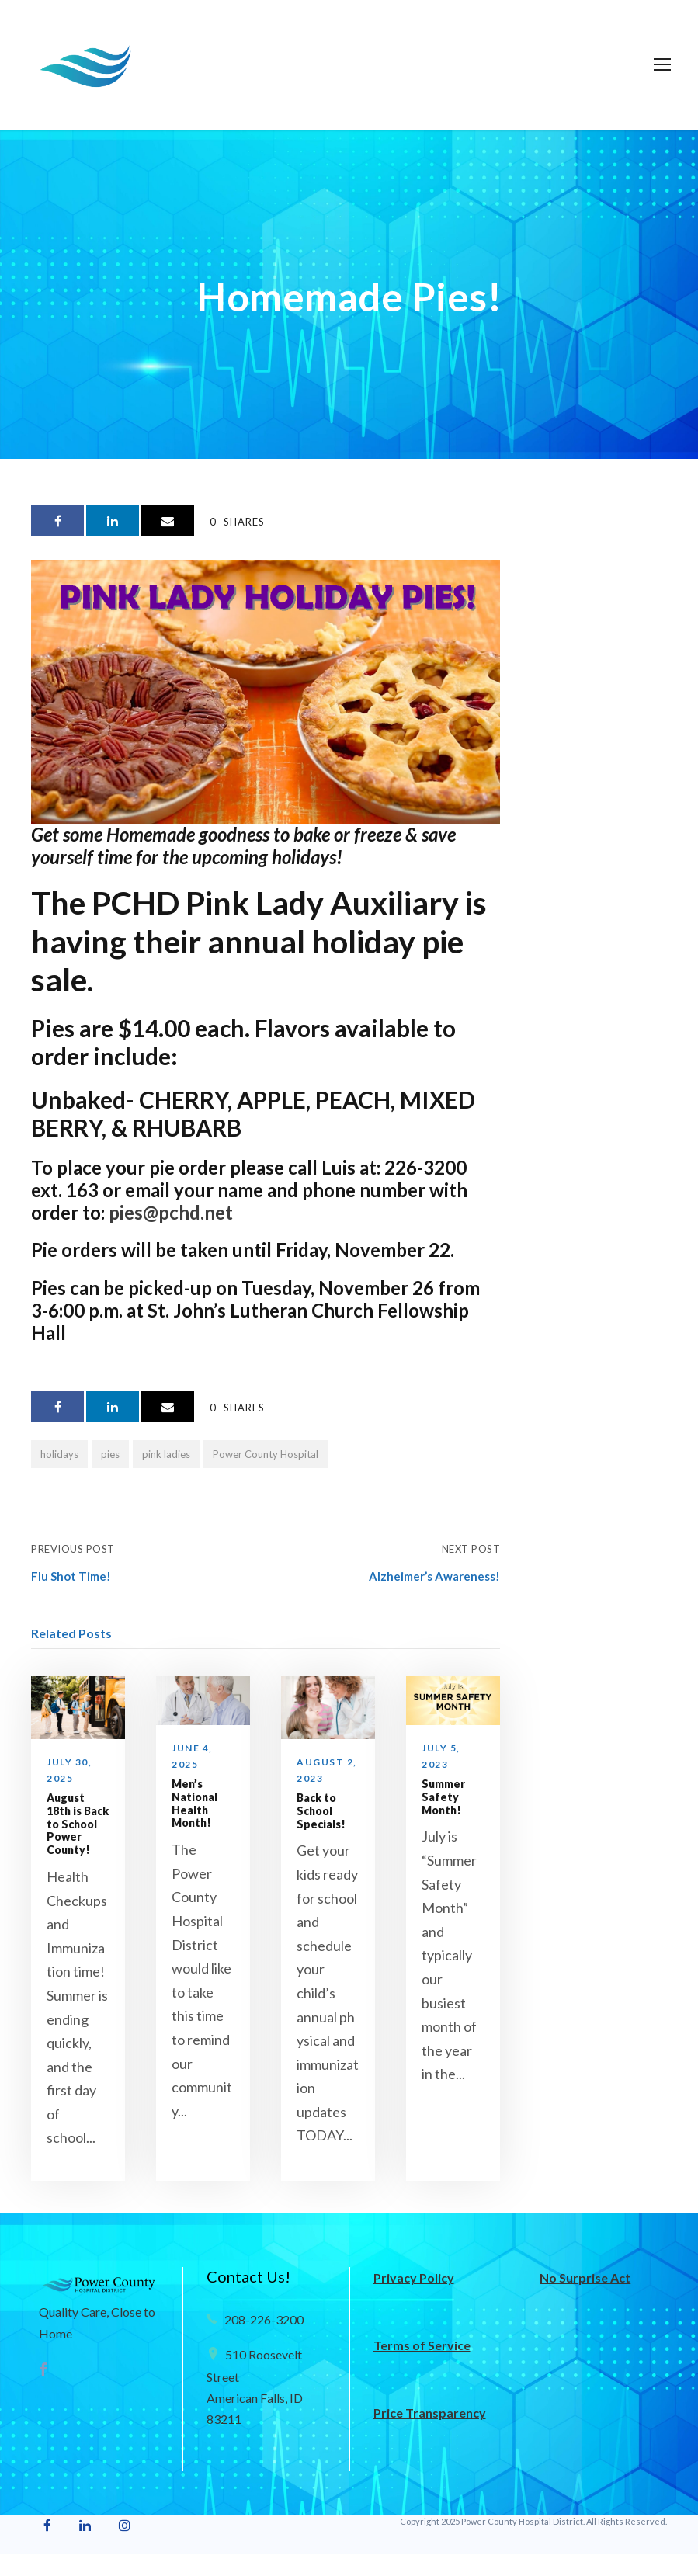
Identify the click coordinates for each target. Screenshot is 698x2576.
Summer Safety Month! (443, 1797)
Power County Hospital (265, 1454)
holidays (59, 1454)
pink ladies (166, 1454)
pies (110, 1454)
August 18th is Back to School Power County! (78, 1823)
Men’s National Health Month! (194, 1803)
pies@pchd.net (171, 1212)
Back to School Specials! (321, 1811)
